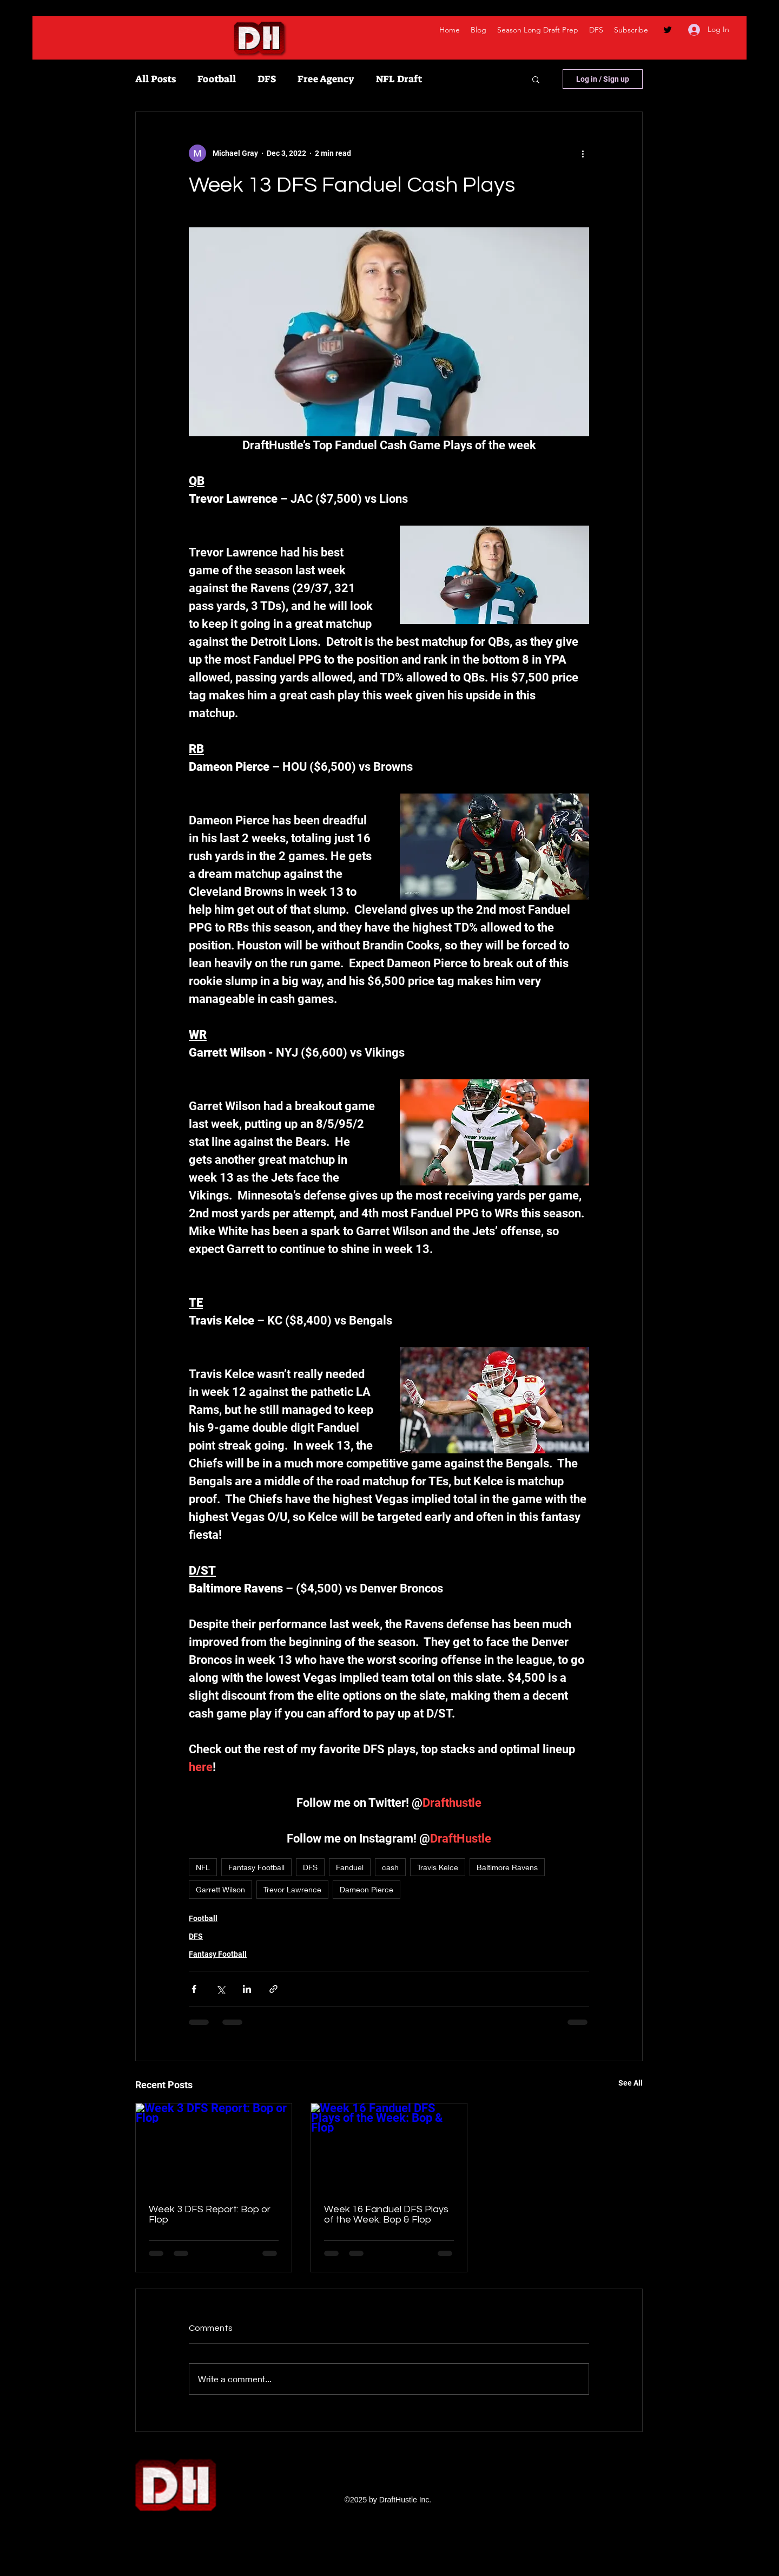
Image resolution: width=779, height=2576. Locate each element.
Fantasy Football (256, 1867)
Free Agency (326, 79)
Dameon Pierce (366, 1889)
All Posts (155, 79)
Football (216, 79)
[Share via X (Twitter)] (220, 1989)
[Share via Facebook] (194, 1989)
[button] (536, 79)
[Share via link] (273, 1989)
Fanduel (350, 1867)
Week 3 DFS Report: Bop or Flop (209, 2214)
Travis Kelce (437, 1867)
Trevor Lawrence (292, 1889)
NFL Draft (399, 79)
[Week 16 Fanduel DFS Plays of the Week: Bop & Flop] (389, 2147)
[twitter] (667, 29)
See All (630, 2083)
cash (390, 1867)
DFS (267, 79)
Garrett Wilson (220, 1889)
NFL (203, 1867)
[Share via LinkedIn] (247, 1989)
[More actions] (582, 153)
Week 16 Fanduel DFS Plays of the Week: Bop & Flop (386, 2214)
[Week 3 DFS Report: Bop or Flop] (214, 2147)
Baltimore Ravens (507, 1867)
